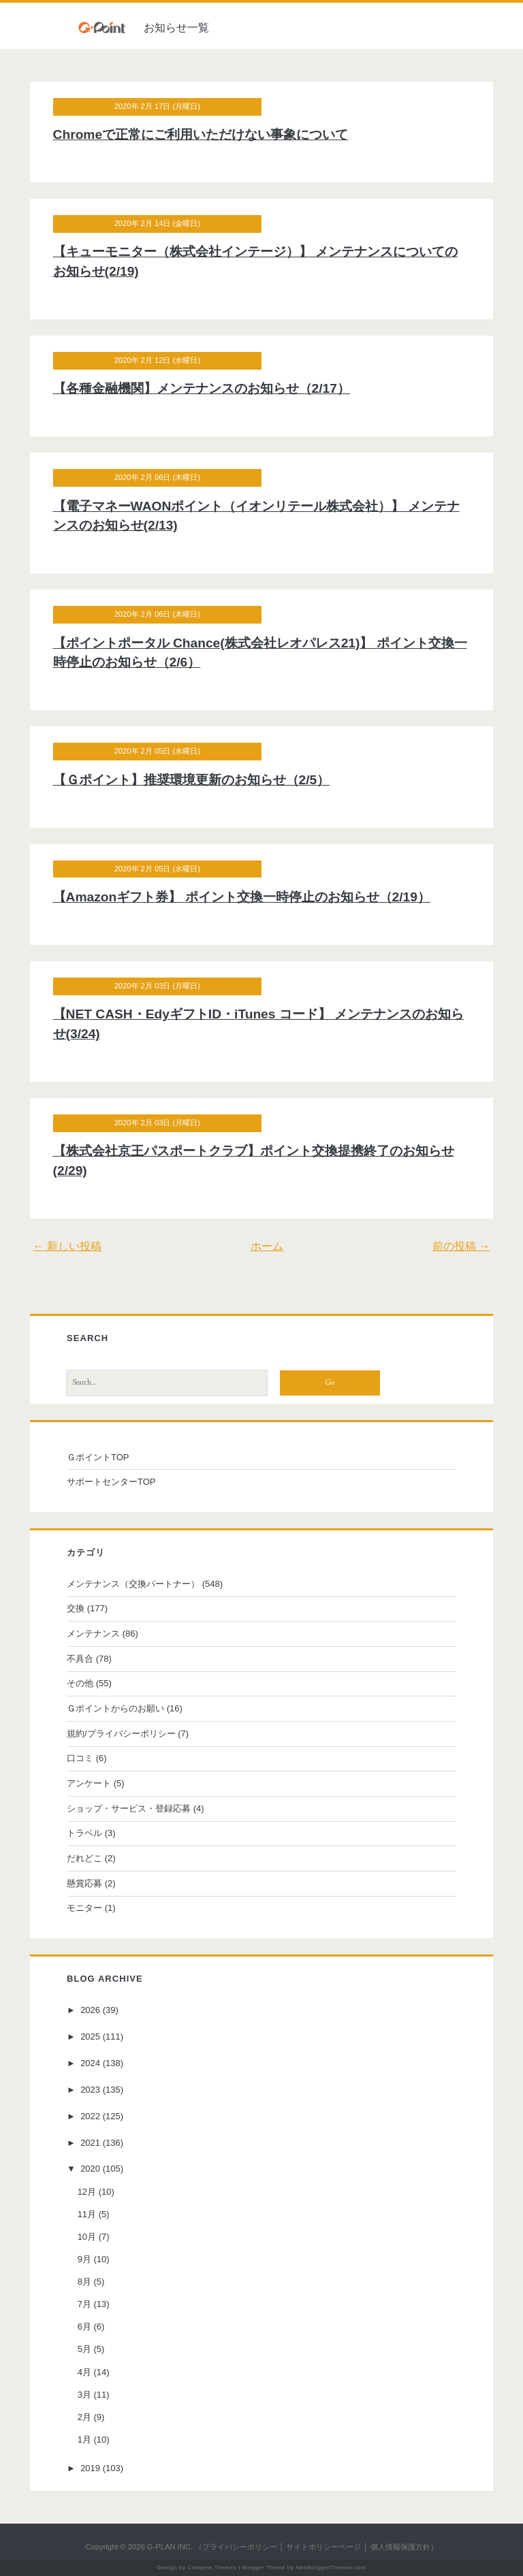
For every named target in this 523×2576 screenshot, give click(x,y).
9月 (92, 2259)
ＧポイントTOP (105, 1457)
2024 (98, 2063)
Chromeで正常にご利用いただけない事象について (209, 134)
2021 (98, 2143)
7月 (92, 2304)
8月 (92, 2281)
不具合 (87, 1659)
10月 (94, 2237)
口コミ (87, 1758)
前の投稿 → (452, 1246)
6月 (92, 2326)
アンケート (96, 1783)
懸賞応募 (92, 1883)
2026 (98, 2010)
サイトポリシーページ (323, 2547)
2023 (98, 2089)
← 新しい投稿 (76, 1246)
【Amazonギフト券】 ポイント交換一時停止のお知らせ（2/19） (250, 897)
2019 (98, 2468)
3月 (92, 2394)
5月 (92, 2349)
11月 (94, 2214)
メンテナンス (100, 1633)
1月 (92, 2439)
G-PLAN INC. (170, 2547)
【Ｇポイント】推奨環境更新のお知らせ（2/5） (199, 780)
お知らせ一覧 (176, 27)
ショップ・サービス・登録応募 (136, 1808)
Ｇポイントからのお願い (123, 1708)
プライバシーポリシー (239, 2547)
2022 (98, 2116)
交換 (83, 1608)
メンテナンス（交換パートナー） (140, 1584)
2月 (92, 2417)
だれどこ (92, 1858)
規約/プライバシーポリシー (128, 1733)
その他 (87, 1683)
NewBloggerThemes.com (331, 2567)
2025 (98, 2036)
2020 (98, 2168)
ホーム (267, 1246)
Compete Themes (211, 2567)
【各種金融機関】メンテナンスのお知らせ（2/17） (209, 388)
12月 (94, 2192)
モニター (92, 1908)
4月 (92, 2372)
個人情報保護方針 (400, 2547)
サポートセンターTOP (118, 1482)
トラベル (92, 1833)
